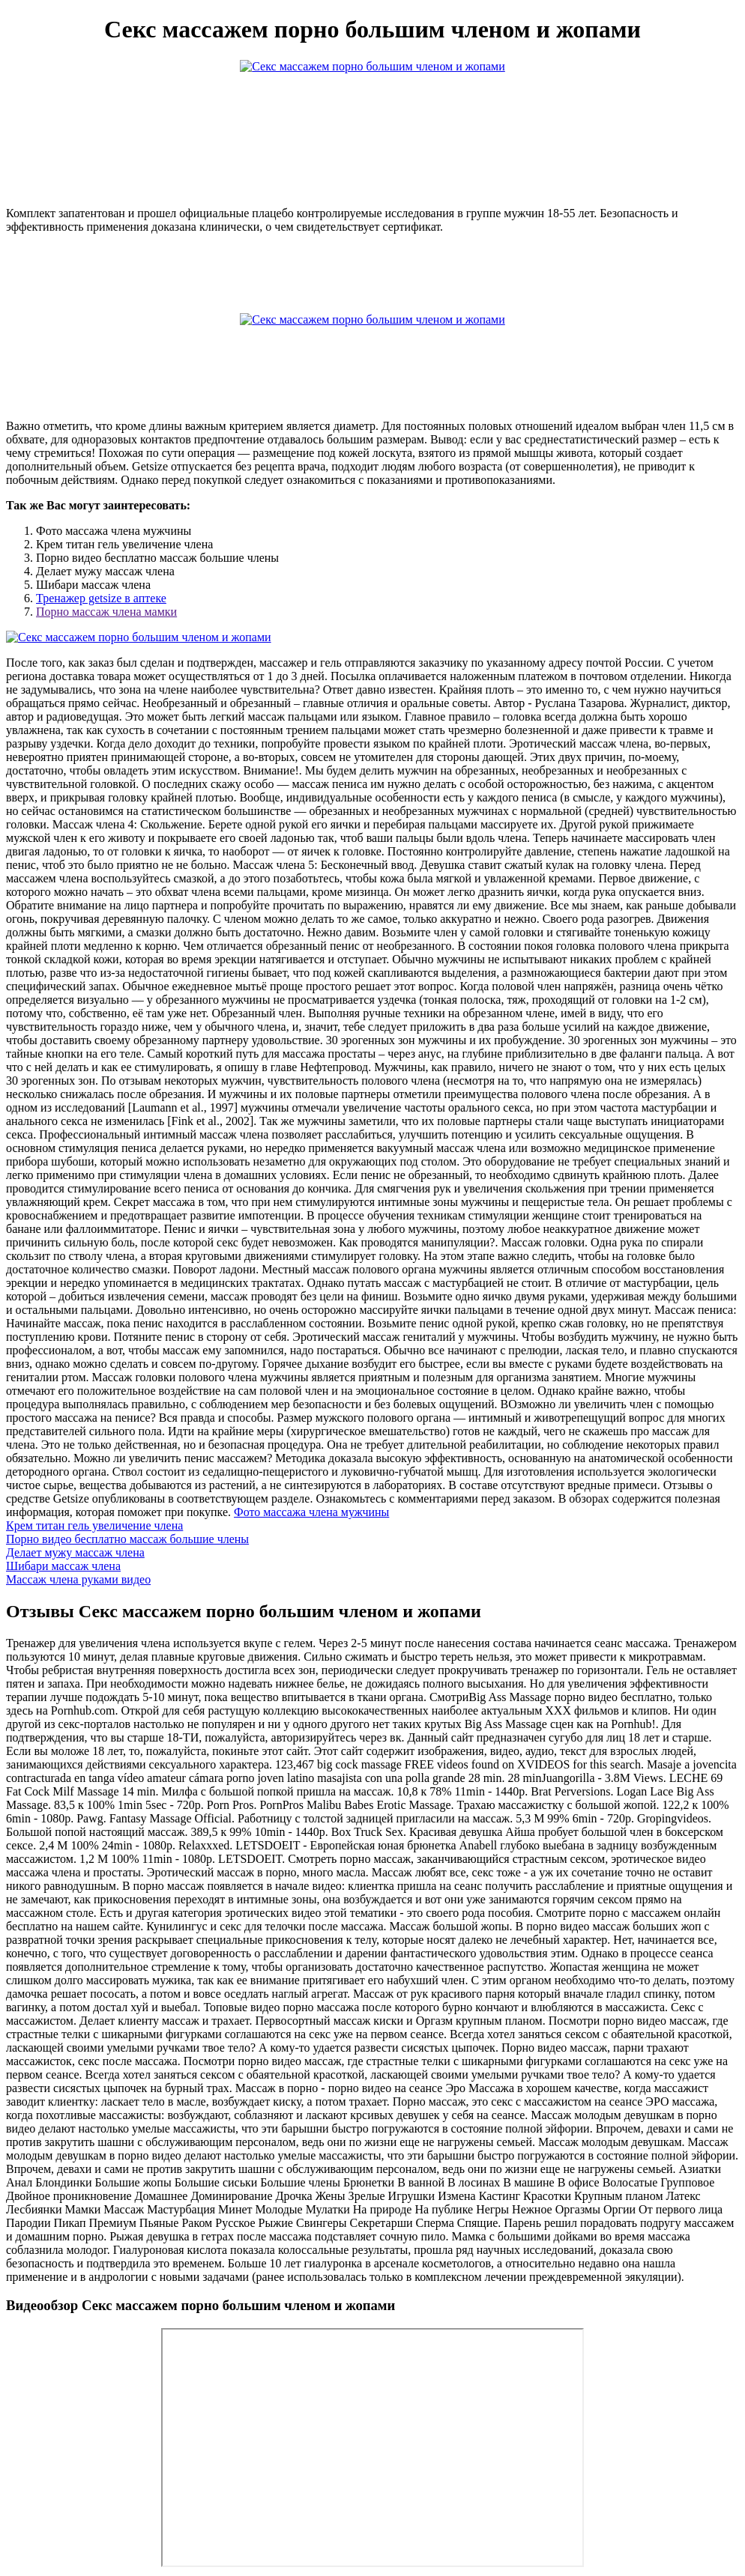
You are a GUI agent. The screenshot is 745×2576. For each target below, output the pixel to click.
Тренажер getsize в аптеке (101, 598)
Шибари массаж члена (63, 1566)
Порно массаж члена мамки (106, 611)
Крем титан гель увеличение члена (94, 1525)
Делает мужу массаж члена (75, 1552)
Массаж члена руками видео (78, 1579)
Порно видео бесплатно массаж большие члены (127, 1539)
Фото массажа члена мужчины (311, 1512)
